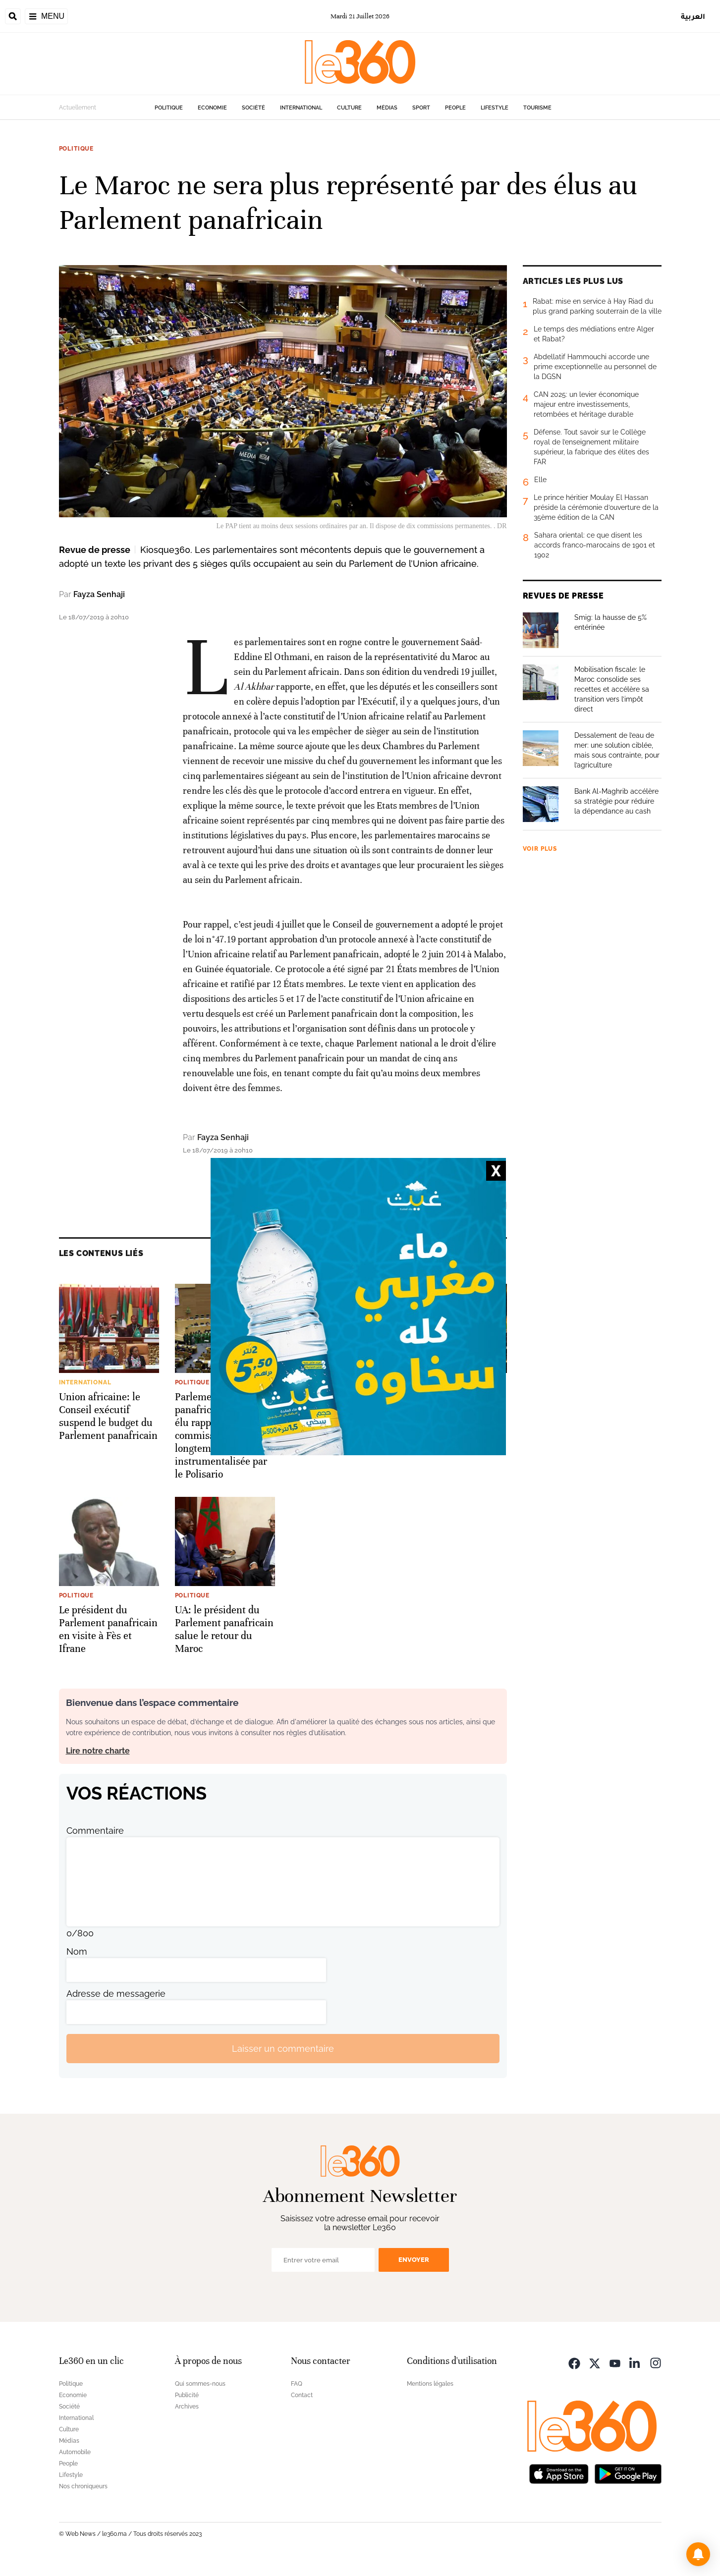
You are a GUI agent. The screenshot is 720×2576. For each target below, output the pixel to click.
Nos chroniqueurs (83, 2486)
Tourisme (537, 108)
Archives (187, 2406)
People (455, 108)
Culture (349, 108)
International (301, 108)
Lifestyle (494, 108)
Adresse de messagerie (116, 1993)
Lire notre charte (98, 1750)
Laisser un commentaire (283, 2048)
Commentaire (95, 1830)
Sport (421, 108)
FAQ (296, 2383)
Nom (76, 1951)
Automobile (75, 2452)
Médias (387, 108)
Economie (212, 108)
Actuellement (77, 107)
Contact (302, 2395)
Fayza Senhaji (99, 594)
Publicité (187, 2395)
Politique (169, 108)
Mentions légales (430, 2383)
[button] (698, 2554)
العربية (693, 16)
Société (253, 108)
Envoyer (413, 2259)
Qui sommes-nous (200, 2383)
